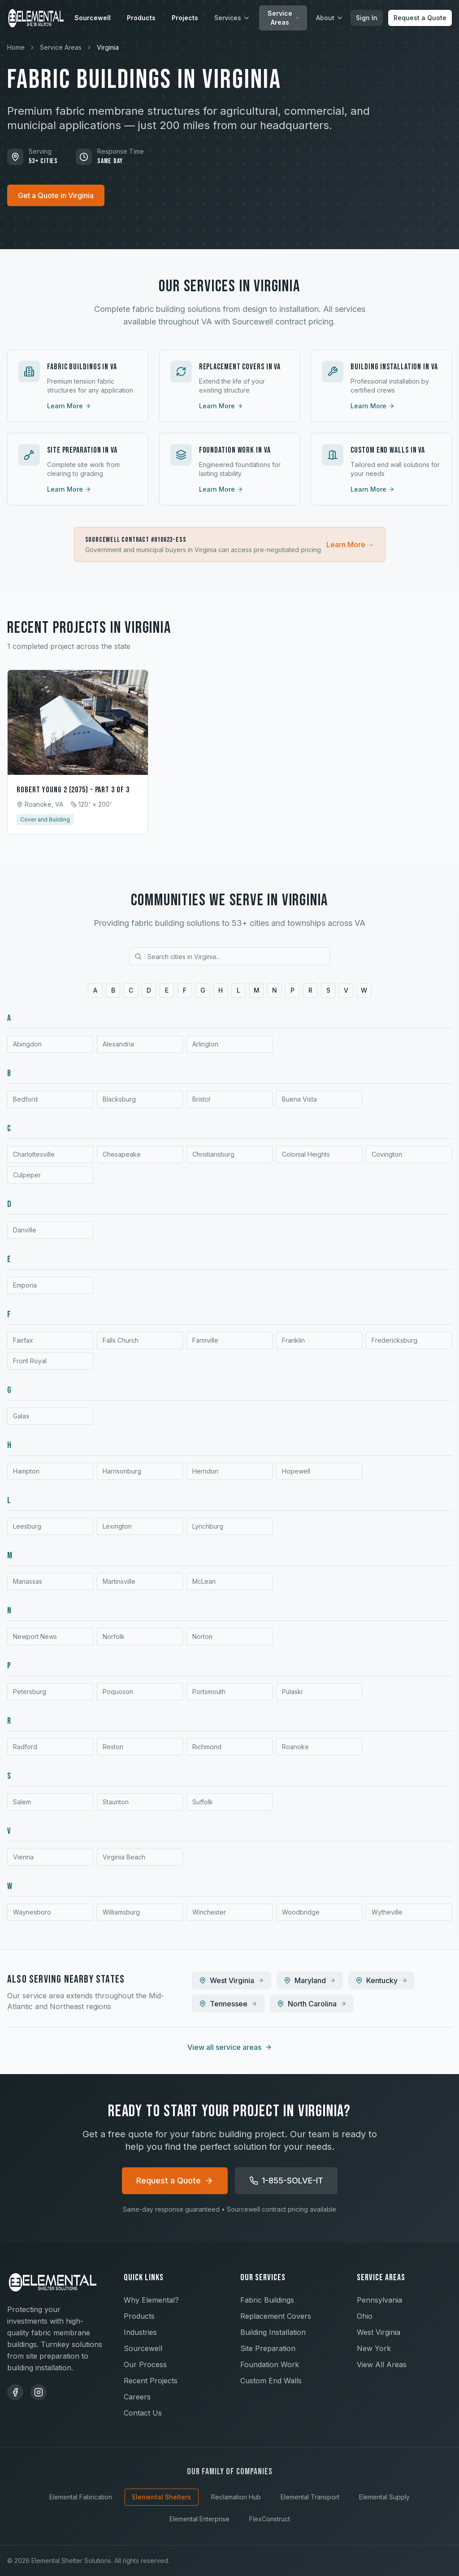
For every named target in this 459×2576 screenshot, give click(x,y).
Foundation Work (269, 2364)
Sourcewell (92, 18)
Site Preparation (267, 2348)
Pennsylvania (379, 2299)
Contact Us (143, 2412)
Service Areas (284, 17)
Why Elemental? (151, 2299)
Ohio (364, 2316)
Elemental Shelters (161, 2497)
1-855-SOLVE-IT (286, 2180)
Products (141, 18)
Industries (140, 2332)
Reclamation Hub (236, 2497)
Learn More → (350, 544)
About (329, 18)
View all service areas (229, 2047)
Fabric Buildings (267, 2299)
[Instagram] (38, 2392)
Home (16, 47)
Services (232, 18)
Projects (185, 18)
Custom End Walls (271, 2380)
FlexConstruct (269, 2519)
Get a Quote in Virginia (56, 195)
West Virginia (378, 2332)
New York (374, 2348)
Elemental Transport (310, 2497)
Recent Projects (151, 2380)
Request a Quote (420, 18)
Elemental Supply (384, 2497)
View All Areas (382, 2364)
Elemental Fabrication (80, 2497)
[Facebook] (15, 2392)
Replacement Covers (275, 2316)
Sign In (366, 18)
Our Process (145, 2364)
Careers (137, 2396)
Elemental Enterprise (199, 2519)
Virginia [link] (108, 47)
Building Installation (273, 2332)
